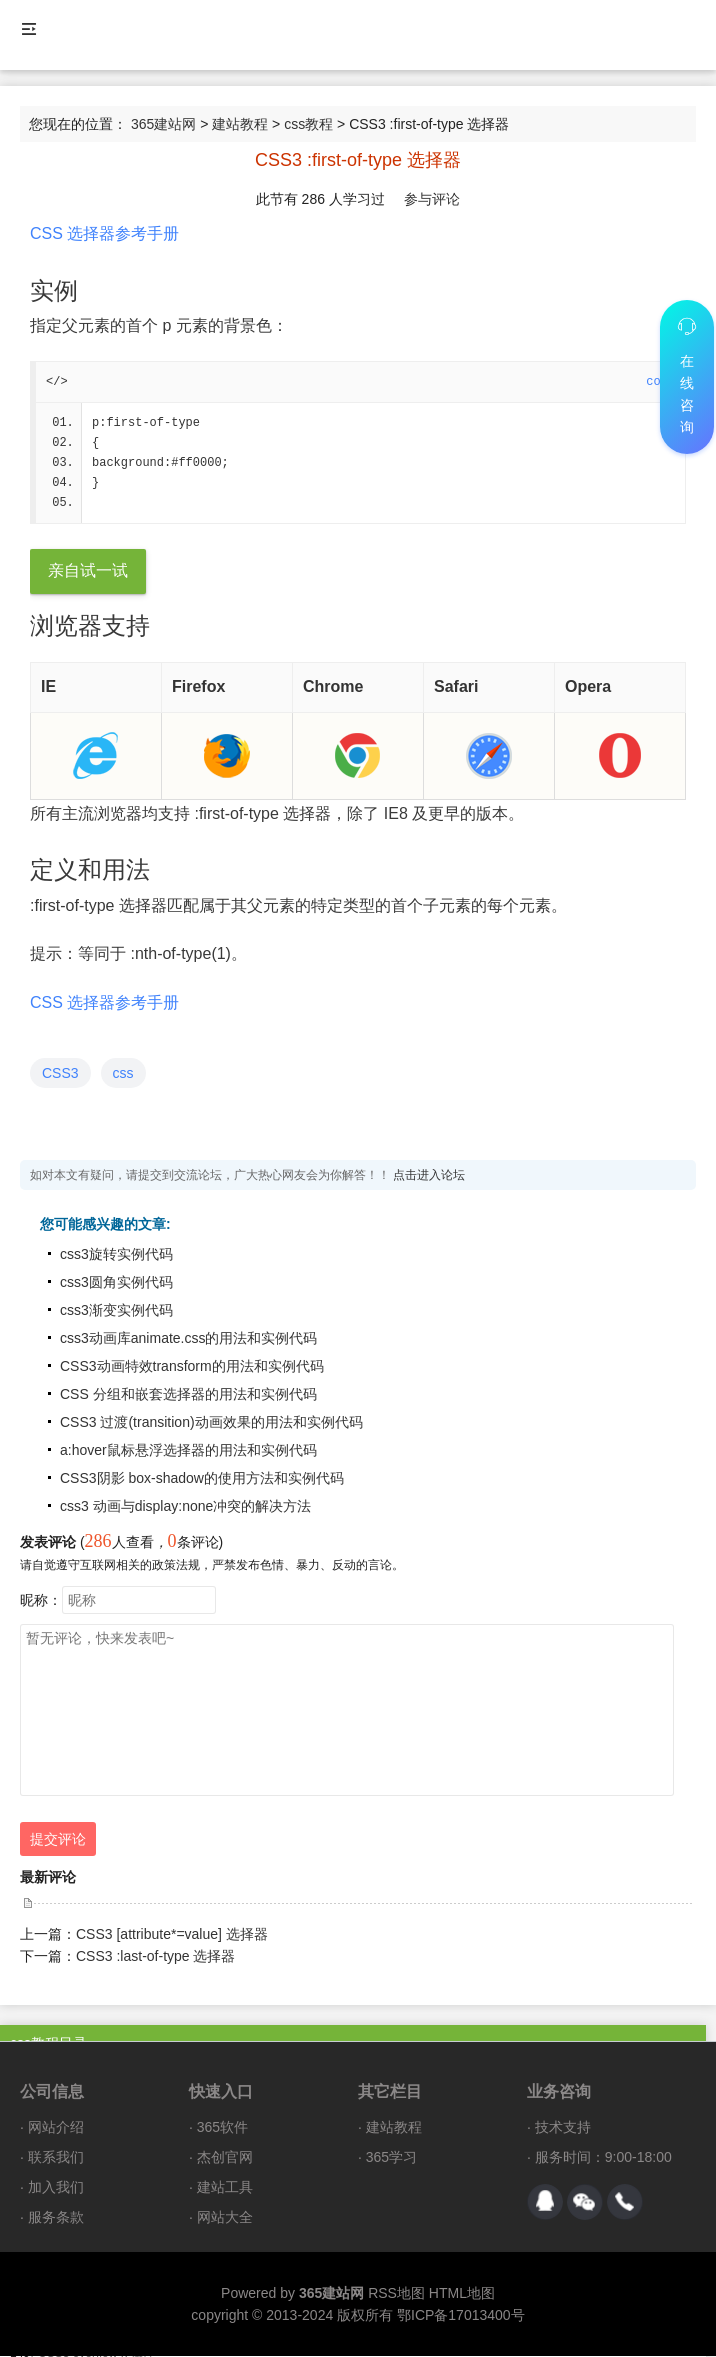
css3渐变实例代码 (116, 1311)
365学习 (391, 2158)
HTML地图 (462, 2294)
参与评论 (432, 199)
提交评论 (58, 1840)
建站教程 (240, 124)
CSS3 (60, 1074)
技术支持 (563, 2128)
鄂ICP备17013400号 (461, 2316)
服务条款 (56, 2218)
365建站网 (163, 124)
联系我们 (56, 2158)
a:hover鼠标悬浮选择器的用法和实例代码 (188, 1451)
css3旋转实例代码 (116, 1255)
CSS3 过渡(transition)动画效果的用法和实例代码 (211, 1423)
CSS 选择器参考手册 (104, 233)
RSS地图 (396, 2294)
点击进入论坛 (429, 1176)
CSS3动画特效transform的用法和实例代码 (192, 1367)
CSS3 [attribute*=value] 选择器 (172, 1935)
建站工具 (225, 2188)
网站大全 (225, 2218)
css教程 (308, 124)
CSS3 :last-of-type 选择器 (156, 1957)
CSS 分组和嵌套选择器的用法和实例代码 (188, 1395)
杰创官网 (225, 2158)
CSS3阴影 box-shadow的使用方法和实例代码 (202, 1479)
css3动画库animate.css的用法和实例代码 (188, 1339)
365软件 (222, 2128)
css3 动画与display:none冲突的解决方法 (185, 1507)
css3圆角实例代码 (116, 1283)
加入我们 (56, 2188)
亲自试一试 (88, 571)
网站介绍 (56, 2128)
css (123, 1074)
